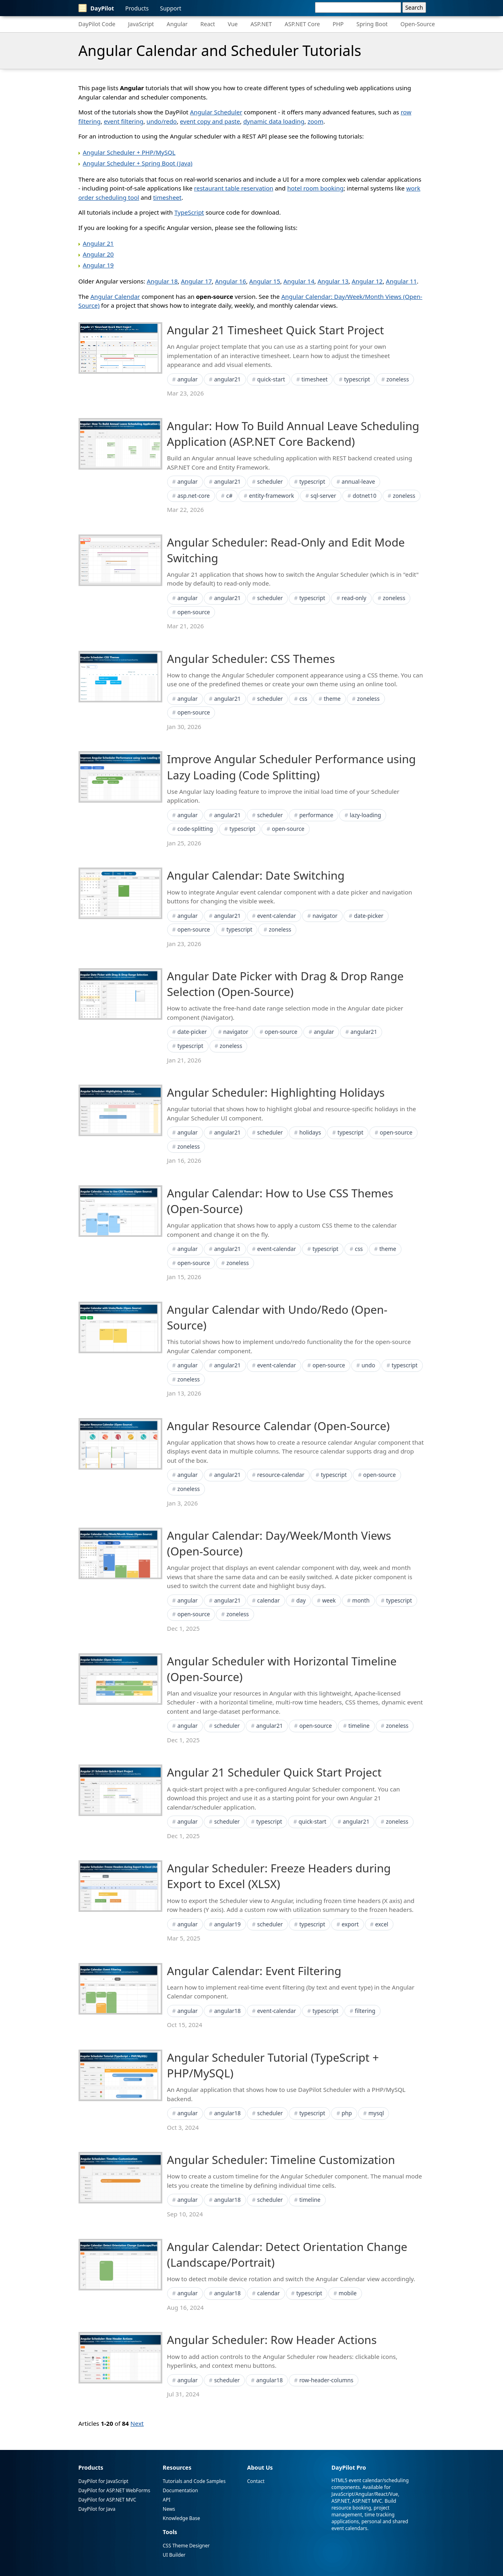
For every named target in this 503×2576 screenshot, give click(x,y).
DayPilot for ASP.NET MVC (108, 2499)
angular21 (227, 379)
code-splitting (195, 828)
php (347, 2113)
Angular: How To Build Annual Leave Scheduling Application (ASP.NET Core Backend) (293, 433)
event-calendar (276, 915)
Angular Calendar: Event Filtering (254, 1970)
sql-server (323, 495)
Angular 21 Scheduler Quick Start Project (274, 1772)
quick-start (271, 379)
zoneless (398, 379)
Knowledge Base (181, 2518)
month (361, 1600)
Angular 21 (98, 243)
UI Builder (174, 2554)
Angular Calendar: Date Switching (256, 875)
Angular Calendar (115, 296)
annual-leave (358, 481)
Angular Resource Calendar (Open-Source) (278, 1425)
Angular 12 (367, 281)
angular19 (227, 1924)
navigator (325, 915)
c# (229, 495)
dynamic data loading (273, 121)
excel (382, 1924)
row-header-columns (326, 2380)
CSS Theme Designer (186, 2545)
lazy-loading (365, 815)
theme (332, 698)
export (350, 1924)
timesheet (167, 197)
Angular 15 (264, 281)
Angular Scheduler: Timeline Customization (281, 2159)
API (166, 2499)
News (169, 2509)
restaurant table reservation (233, 188)
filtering (365, 2011)
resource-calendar (280, 1475)
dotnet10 (365, 495)
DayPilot (96, 8)
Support (170, 8)
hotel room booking (315, 188)
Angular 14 (299, 281)
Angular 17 (196, 281)
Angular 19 (98, 265)
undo (368, 1365)
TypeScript (189, 212)
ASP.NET (261, 24)
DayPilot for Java (97, 2509)
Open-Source (417, 24)
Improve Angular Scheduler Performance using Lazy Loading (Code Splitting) (291, 766)
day (301, 1600)
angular (187, 379)
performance (316, 815)
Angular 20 (98, 254)
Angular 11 (401, 281)
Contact (256, 2481)
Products (137, 8)
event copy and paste (210, 121)
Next (137, 2423)
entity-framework (271, 495)
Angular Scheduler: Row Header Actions (272, 2339)
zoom (315, 121)
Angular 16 (230, 281)
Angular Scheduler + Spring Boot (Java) (138, 163)
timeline (359, 1725)
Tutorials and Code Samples (194, 2481)
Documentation (180, 2490)
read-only (354, 598)
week (329, 1600)
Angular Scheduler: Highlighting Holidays (276, 1092)
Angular (177, 24)
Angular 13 (332, 281)
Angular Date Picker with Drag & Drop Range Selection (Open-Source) (285, 983)
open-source (193, 612)
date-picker (368, 915)
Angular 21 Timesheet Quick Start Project (275, 330)
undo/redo (162, 121)
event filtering (123, 121)
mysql (376, 2113)
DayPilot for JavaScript (103, 2481)
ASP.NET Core (302, 24)
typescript (357, 379)
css (303, 698)
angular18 (227, 2011)
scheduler (270, 481)
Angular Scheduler (216, 112)
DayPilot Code (97, 24)
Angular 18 (162, 281)
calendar (268, 1600)
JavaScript (141, 24)
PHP (338, 24)
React (208, 24)
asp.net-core (193, 495)
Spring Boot (372, 24)
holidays (310, 1132)
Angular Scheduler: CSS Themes (251, 658)
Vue (233, 24)
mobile (348, 2293)
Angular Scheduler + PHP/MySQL (129, 152)
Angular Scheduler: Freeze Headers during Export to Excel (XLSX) (279, 1875)
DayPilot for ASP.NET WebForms (114, 2490)
